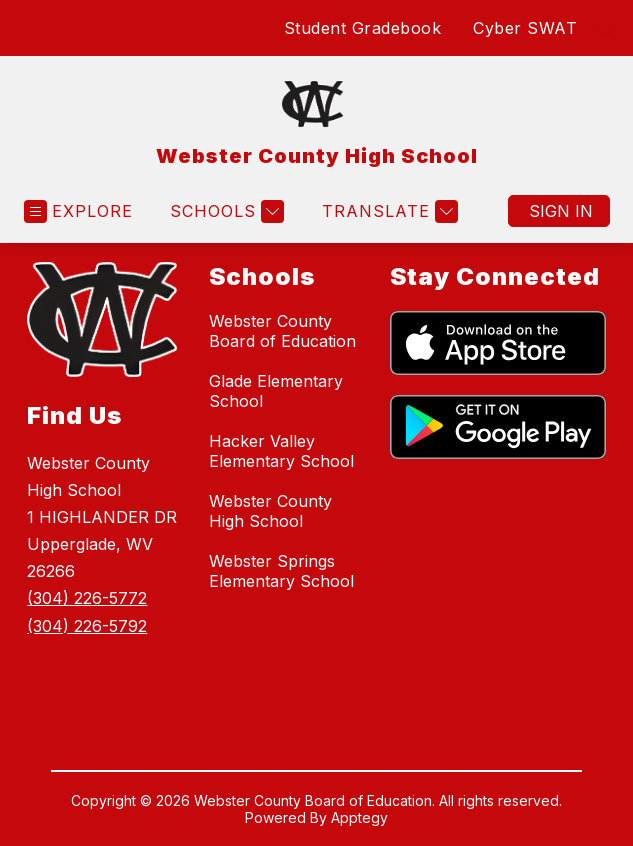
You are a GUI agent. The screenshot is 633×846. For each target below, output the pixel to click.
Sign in (561, 211)
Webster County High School (270, 511)
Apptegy (359, 817)
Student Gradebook (363, 28)
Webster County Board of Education (282, 331)
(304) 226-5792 (87, 626)
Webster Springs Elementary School (281, 571)
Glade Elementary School (276, 391)
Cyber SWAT (525, 28)
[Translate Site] (387, 211)
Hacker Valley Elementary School (281, 451)
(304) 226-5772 (87, 598)
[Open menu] (78, 211)
